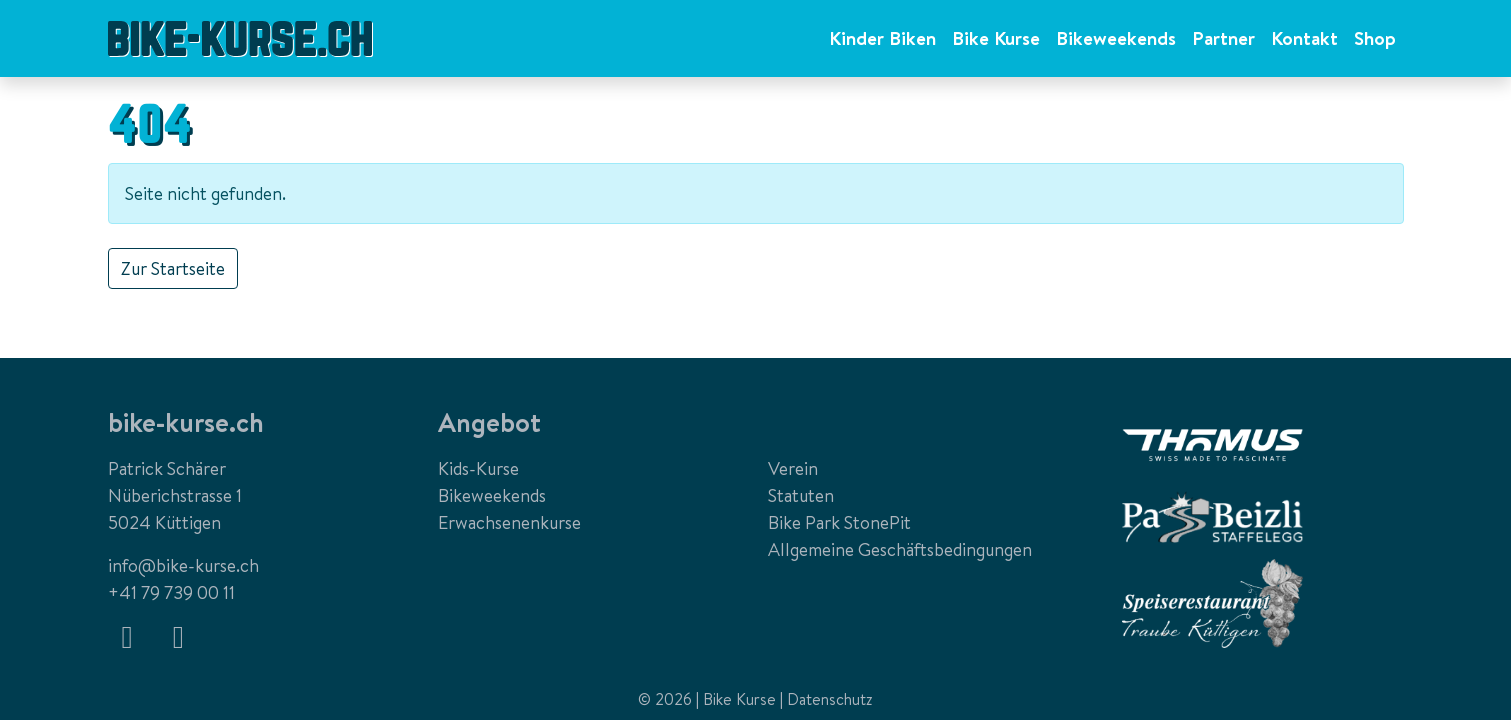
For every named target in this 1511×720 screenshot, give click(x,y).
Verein (793, 468)
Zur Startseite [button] (173, 268)
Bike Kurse (996, 38)
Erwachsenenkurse (509, 522)
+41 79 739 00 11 (171, 592)
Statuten (801, 495)
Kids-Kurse (478, 468)
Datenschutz (830, 699)
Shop (1375, 38)
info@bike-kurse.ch (183, 565)
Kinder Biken (882, 38)
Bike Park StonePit (839, 522)
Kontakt (1304, 38)
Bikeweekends (1116, 38)
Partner (1223, 38)
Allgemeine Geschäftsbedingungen (900, 549)
